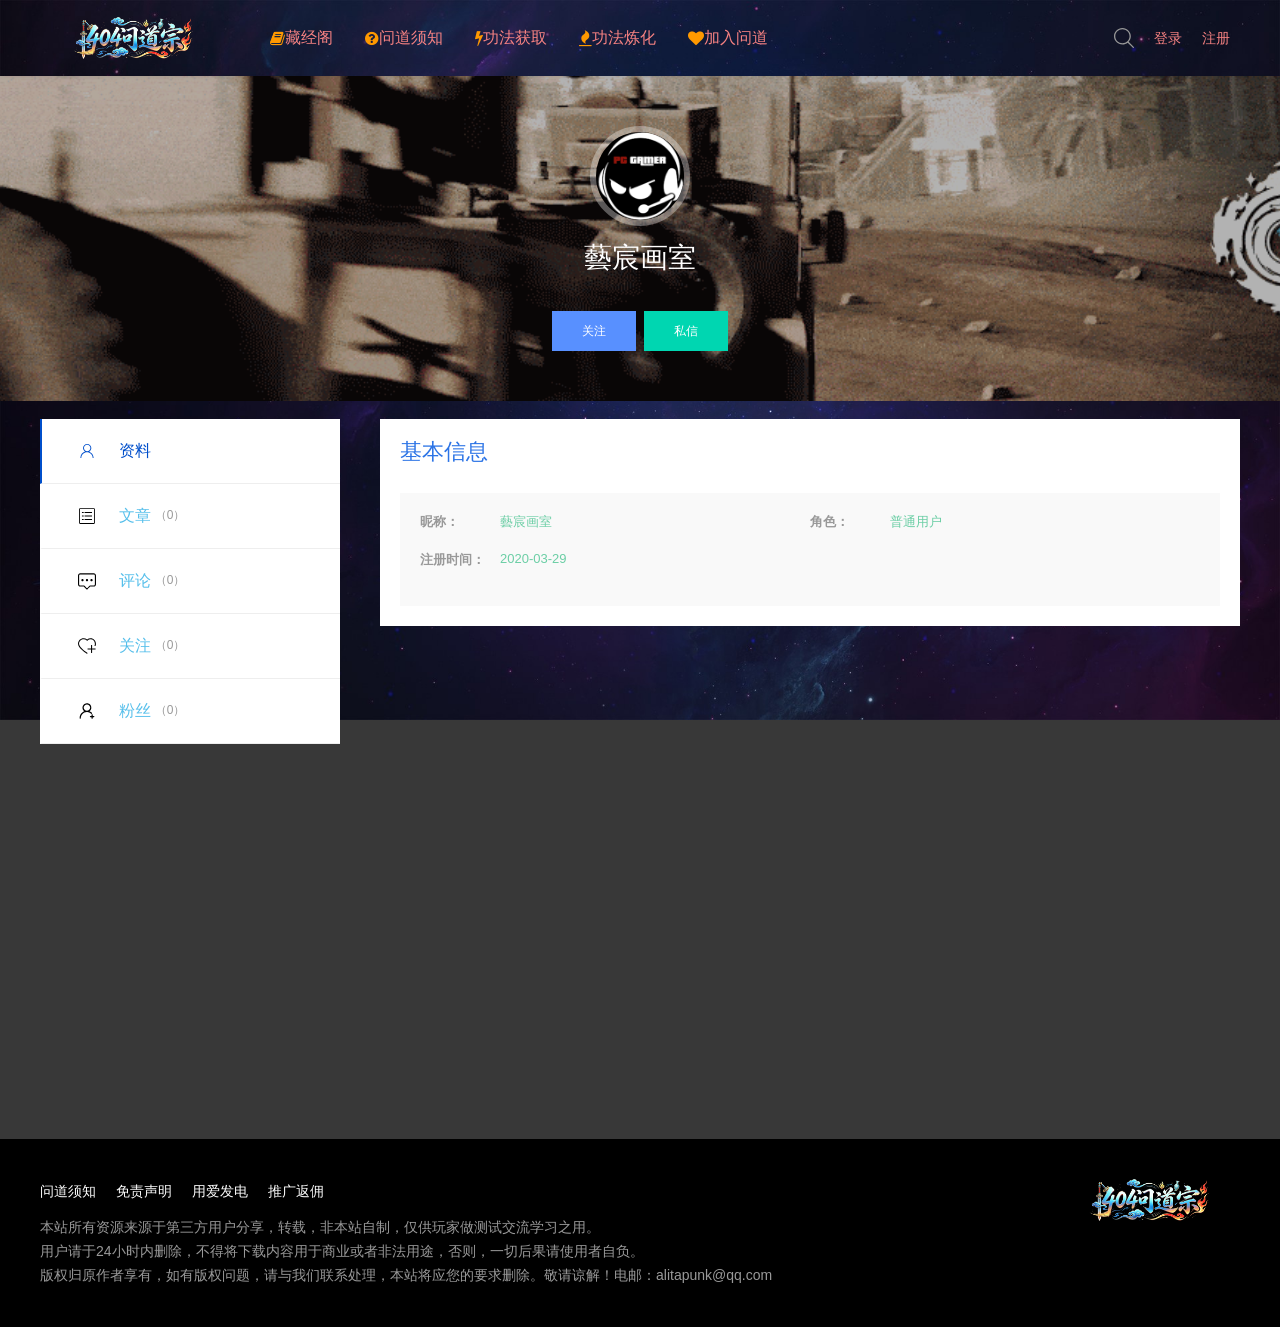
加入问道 (728, 38)
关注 (594, 331)
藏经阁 (301, 38)
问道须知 (404, 38)
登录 (1168, 38)
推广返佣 (296, 1191)
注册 (1216, 38)
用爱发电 (220, 1191)
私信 (686, 331)
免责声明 (144, 1191)
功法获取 (511, 38)
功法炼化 (617, 38)
